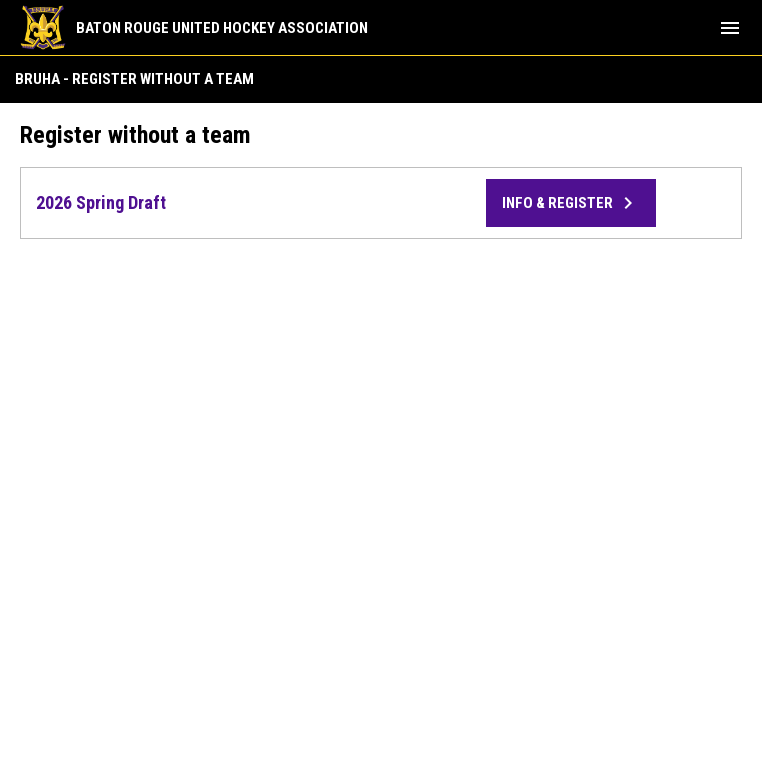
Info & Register (571, 203)
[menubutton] (730, 28)
